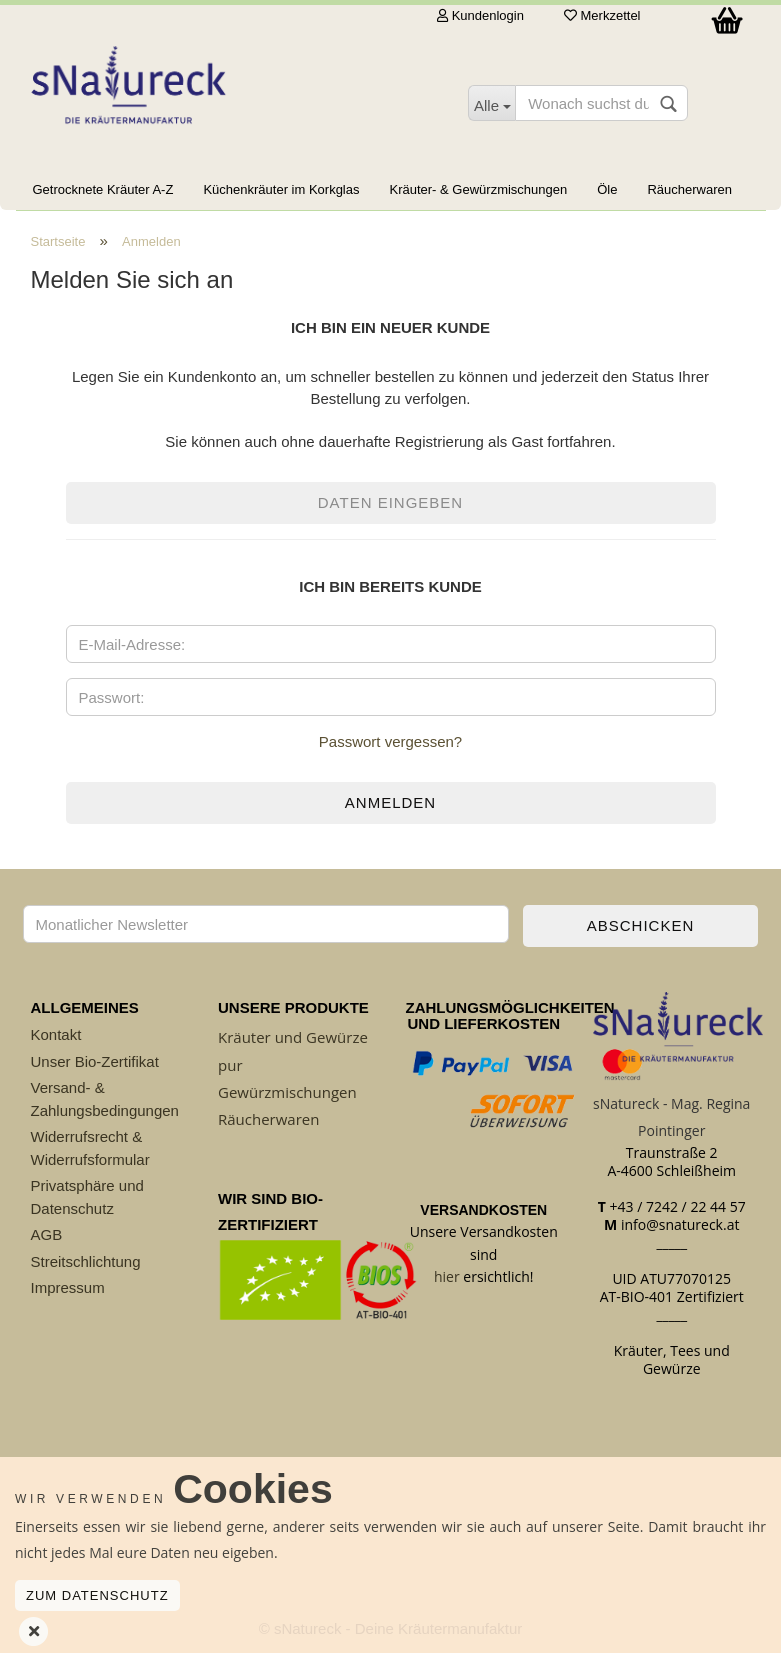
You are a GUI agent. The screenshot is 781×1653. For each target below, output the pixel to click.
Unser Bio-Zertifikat (95, 1061)
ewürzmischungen (293, 1092)
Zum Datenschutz (97, 1595)
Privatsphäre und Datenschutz (87, 1197)
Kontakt (56, 1034)
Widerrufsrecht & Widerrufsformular (90, 1148)
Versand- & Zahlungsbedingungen (105, 1099)
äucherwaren (273, 1119)
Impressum (68, 1287)
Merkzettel (602, 15)
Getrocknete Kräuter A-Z (103, 189)
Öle (607, 189)
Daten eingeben (390, 502)
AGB (47, 1234)
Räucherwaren (689, 189)
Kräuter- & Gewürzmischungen (478, 189)
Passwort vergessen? (390, 741)
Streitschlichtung (86, 1261)
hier (447, 1276)
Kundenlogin (480, 15)
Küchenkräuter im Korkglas (281, 189)
